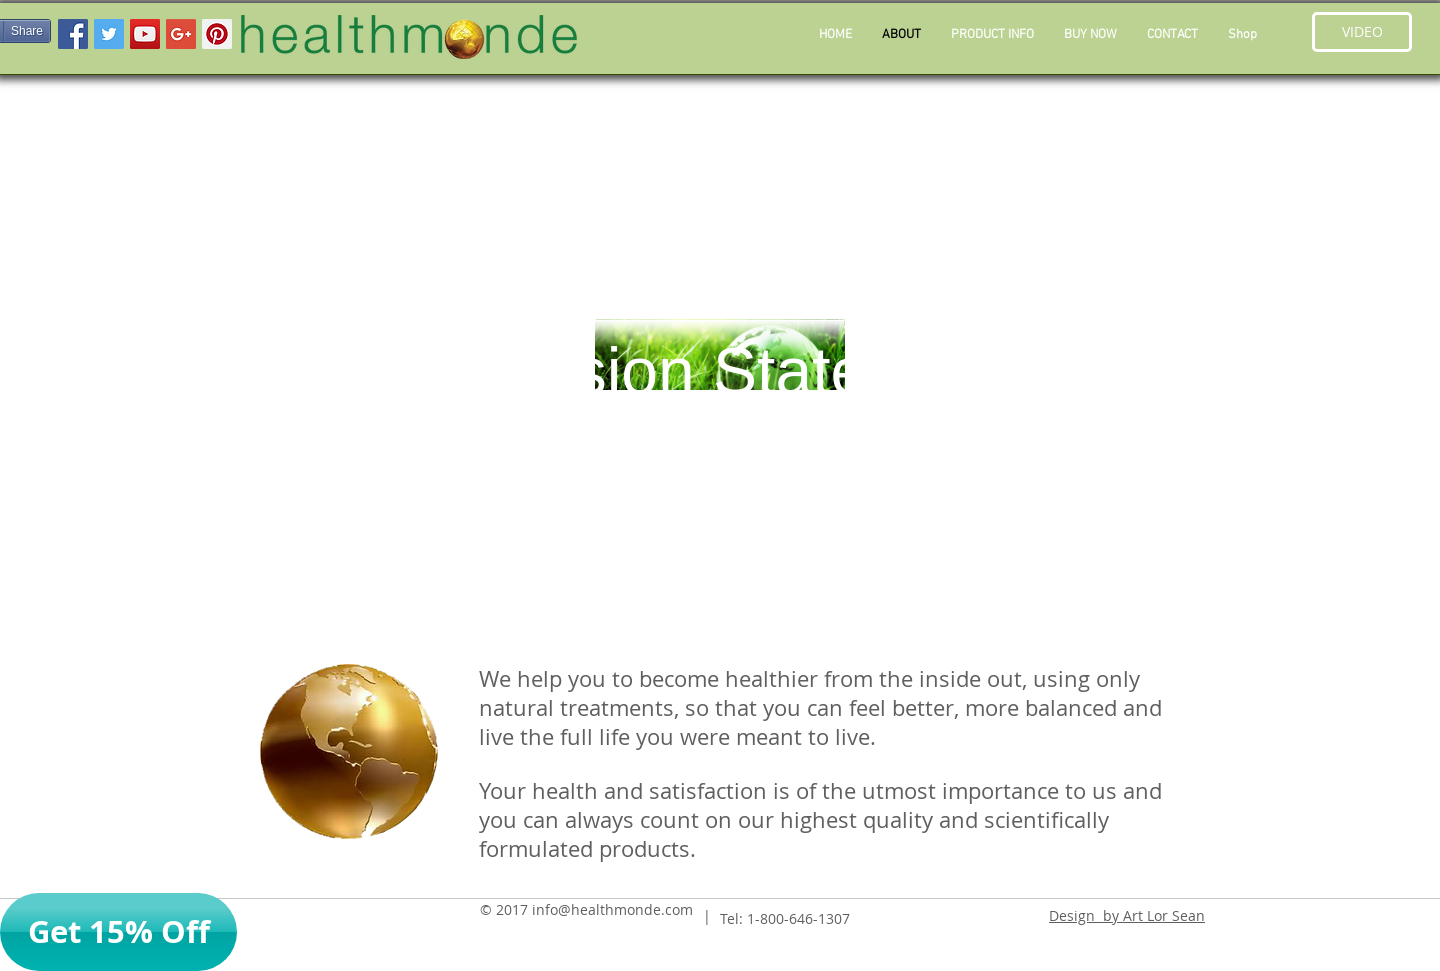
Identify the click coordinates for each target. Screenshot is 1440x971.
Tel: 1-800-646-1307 (785, 918)
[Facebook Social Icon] (73, 34)
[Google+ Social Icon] (181, 34)
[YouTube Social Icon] (145, 34)
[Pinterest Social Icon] (217, 34)
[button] (992, 35)
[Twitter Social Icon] (109, 34)
